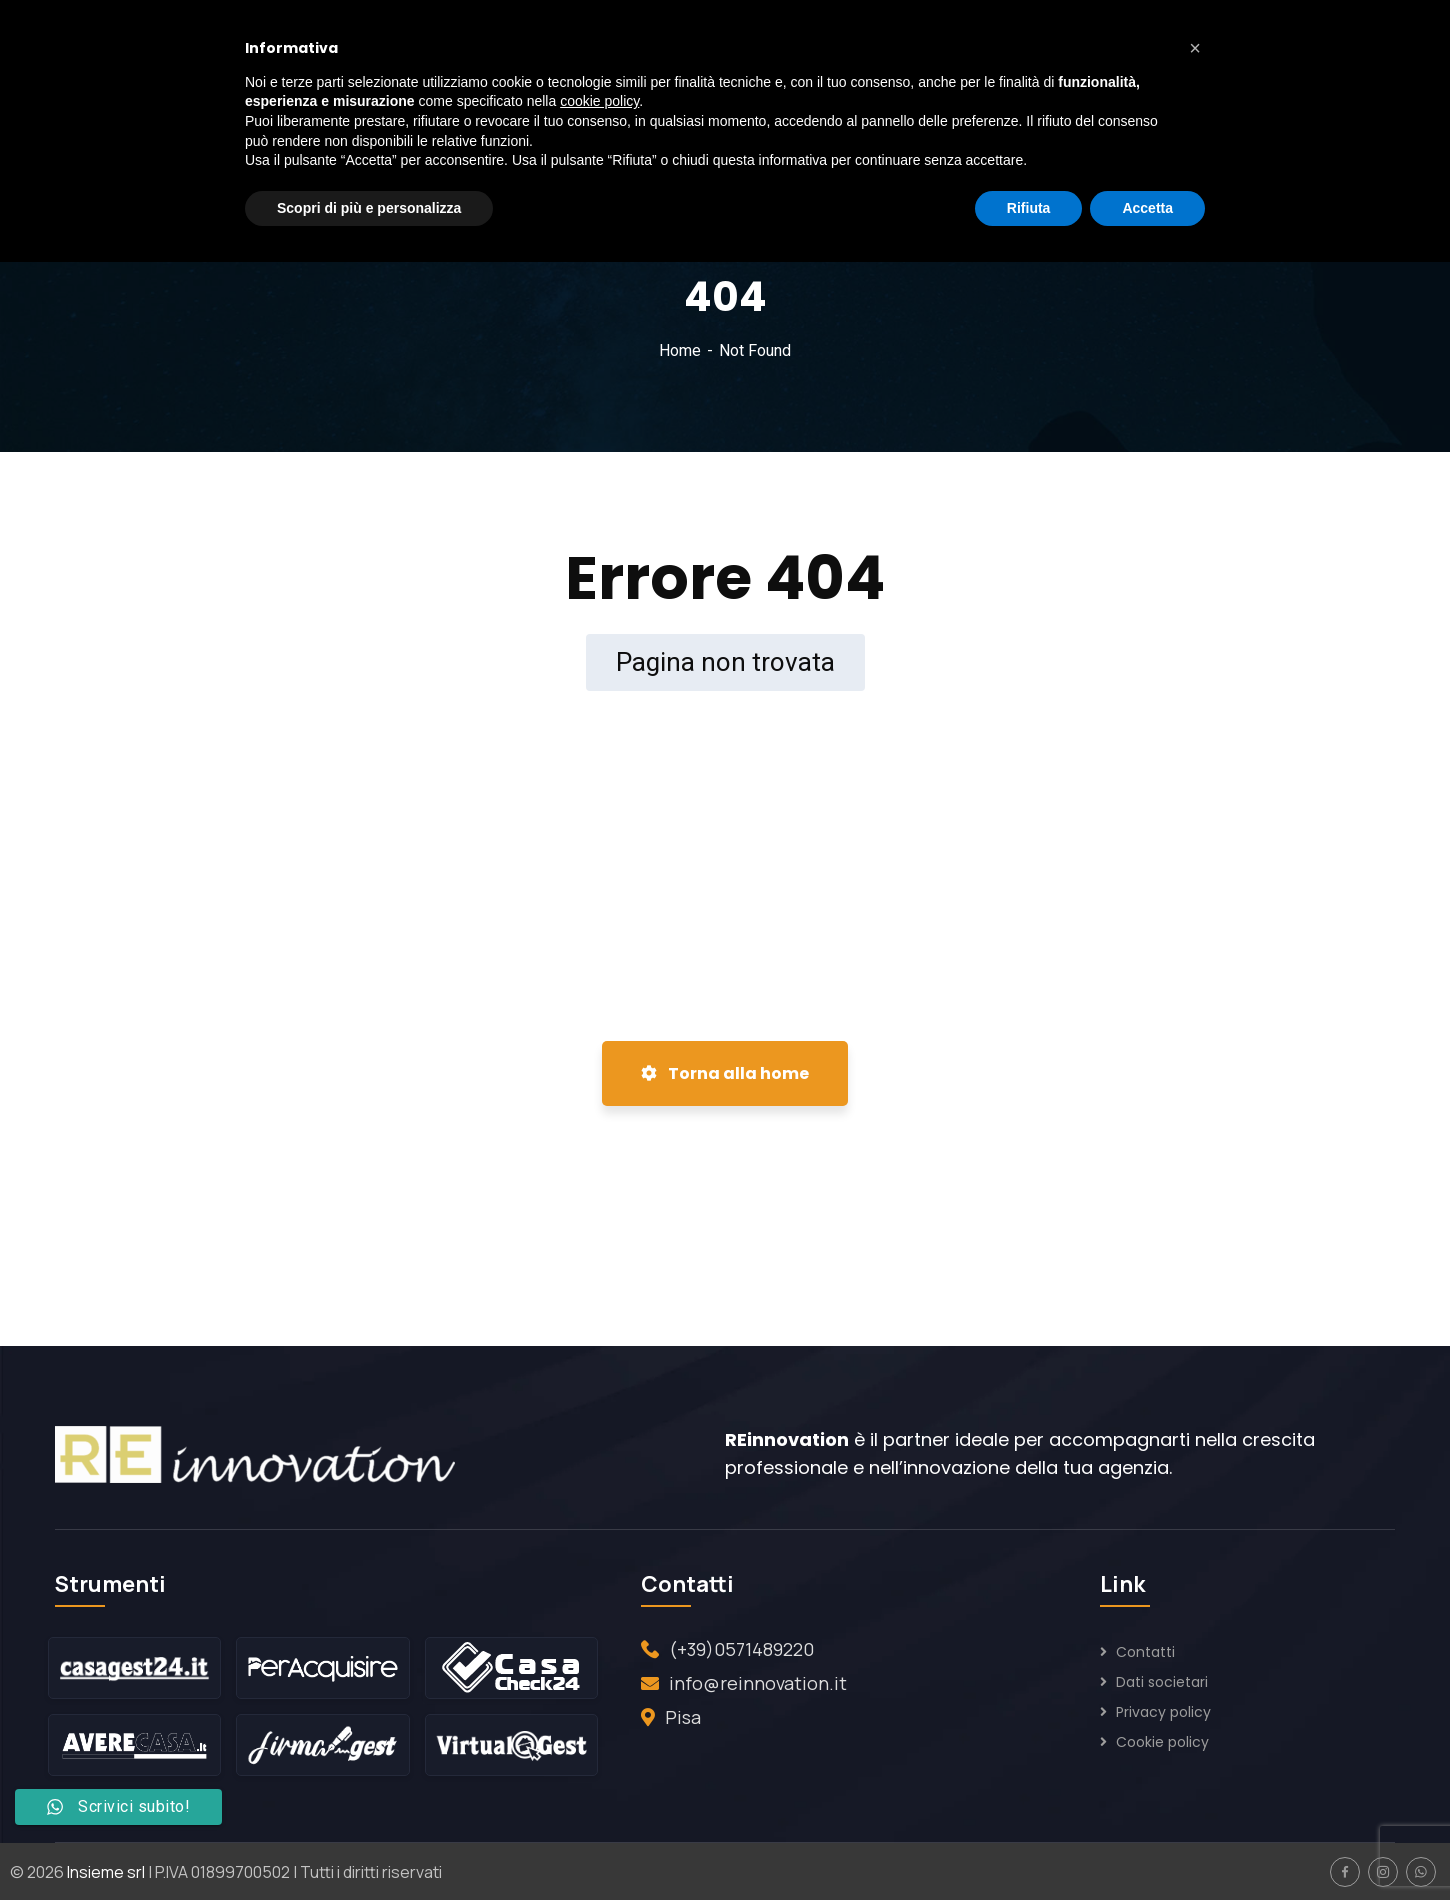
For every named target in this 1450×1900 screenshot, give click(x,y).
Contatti (1145, 1652)
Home (680, 350)
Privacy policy (1163, 1712)
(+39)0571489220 (741, 1649)
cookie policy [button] (599, 101)
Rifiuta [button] (1029, 208)
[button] (1195, 48)
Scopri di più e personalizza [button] (369, 208)
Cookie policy (1162, 1742)
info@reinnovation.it (758, 1683)
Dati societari (1162, 1682)
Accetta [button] (1147, 208)
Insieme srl (106, 1872)
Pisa (683, 1717)
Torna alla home (725, 1073)
